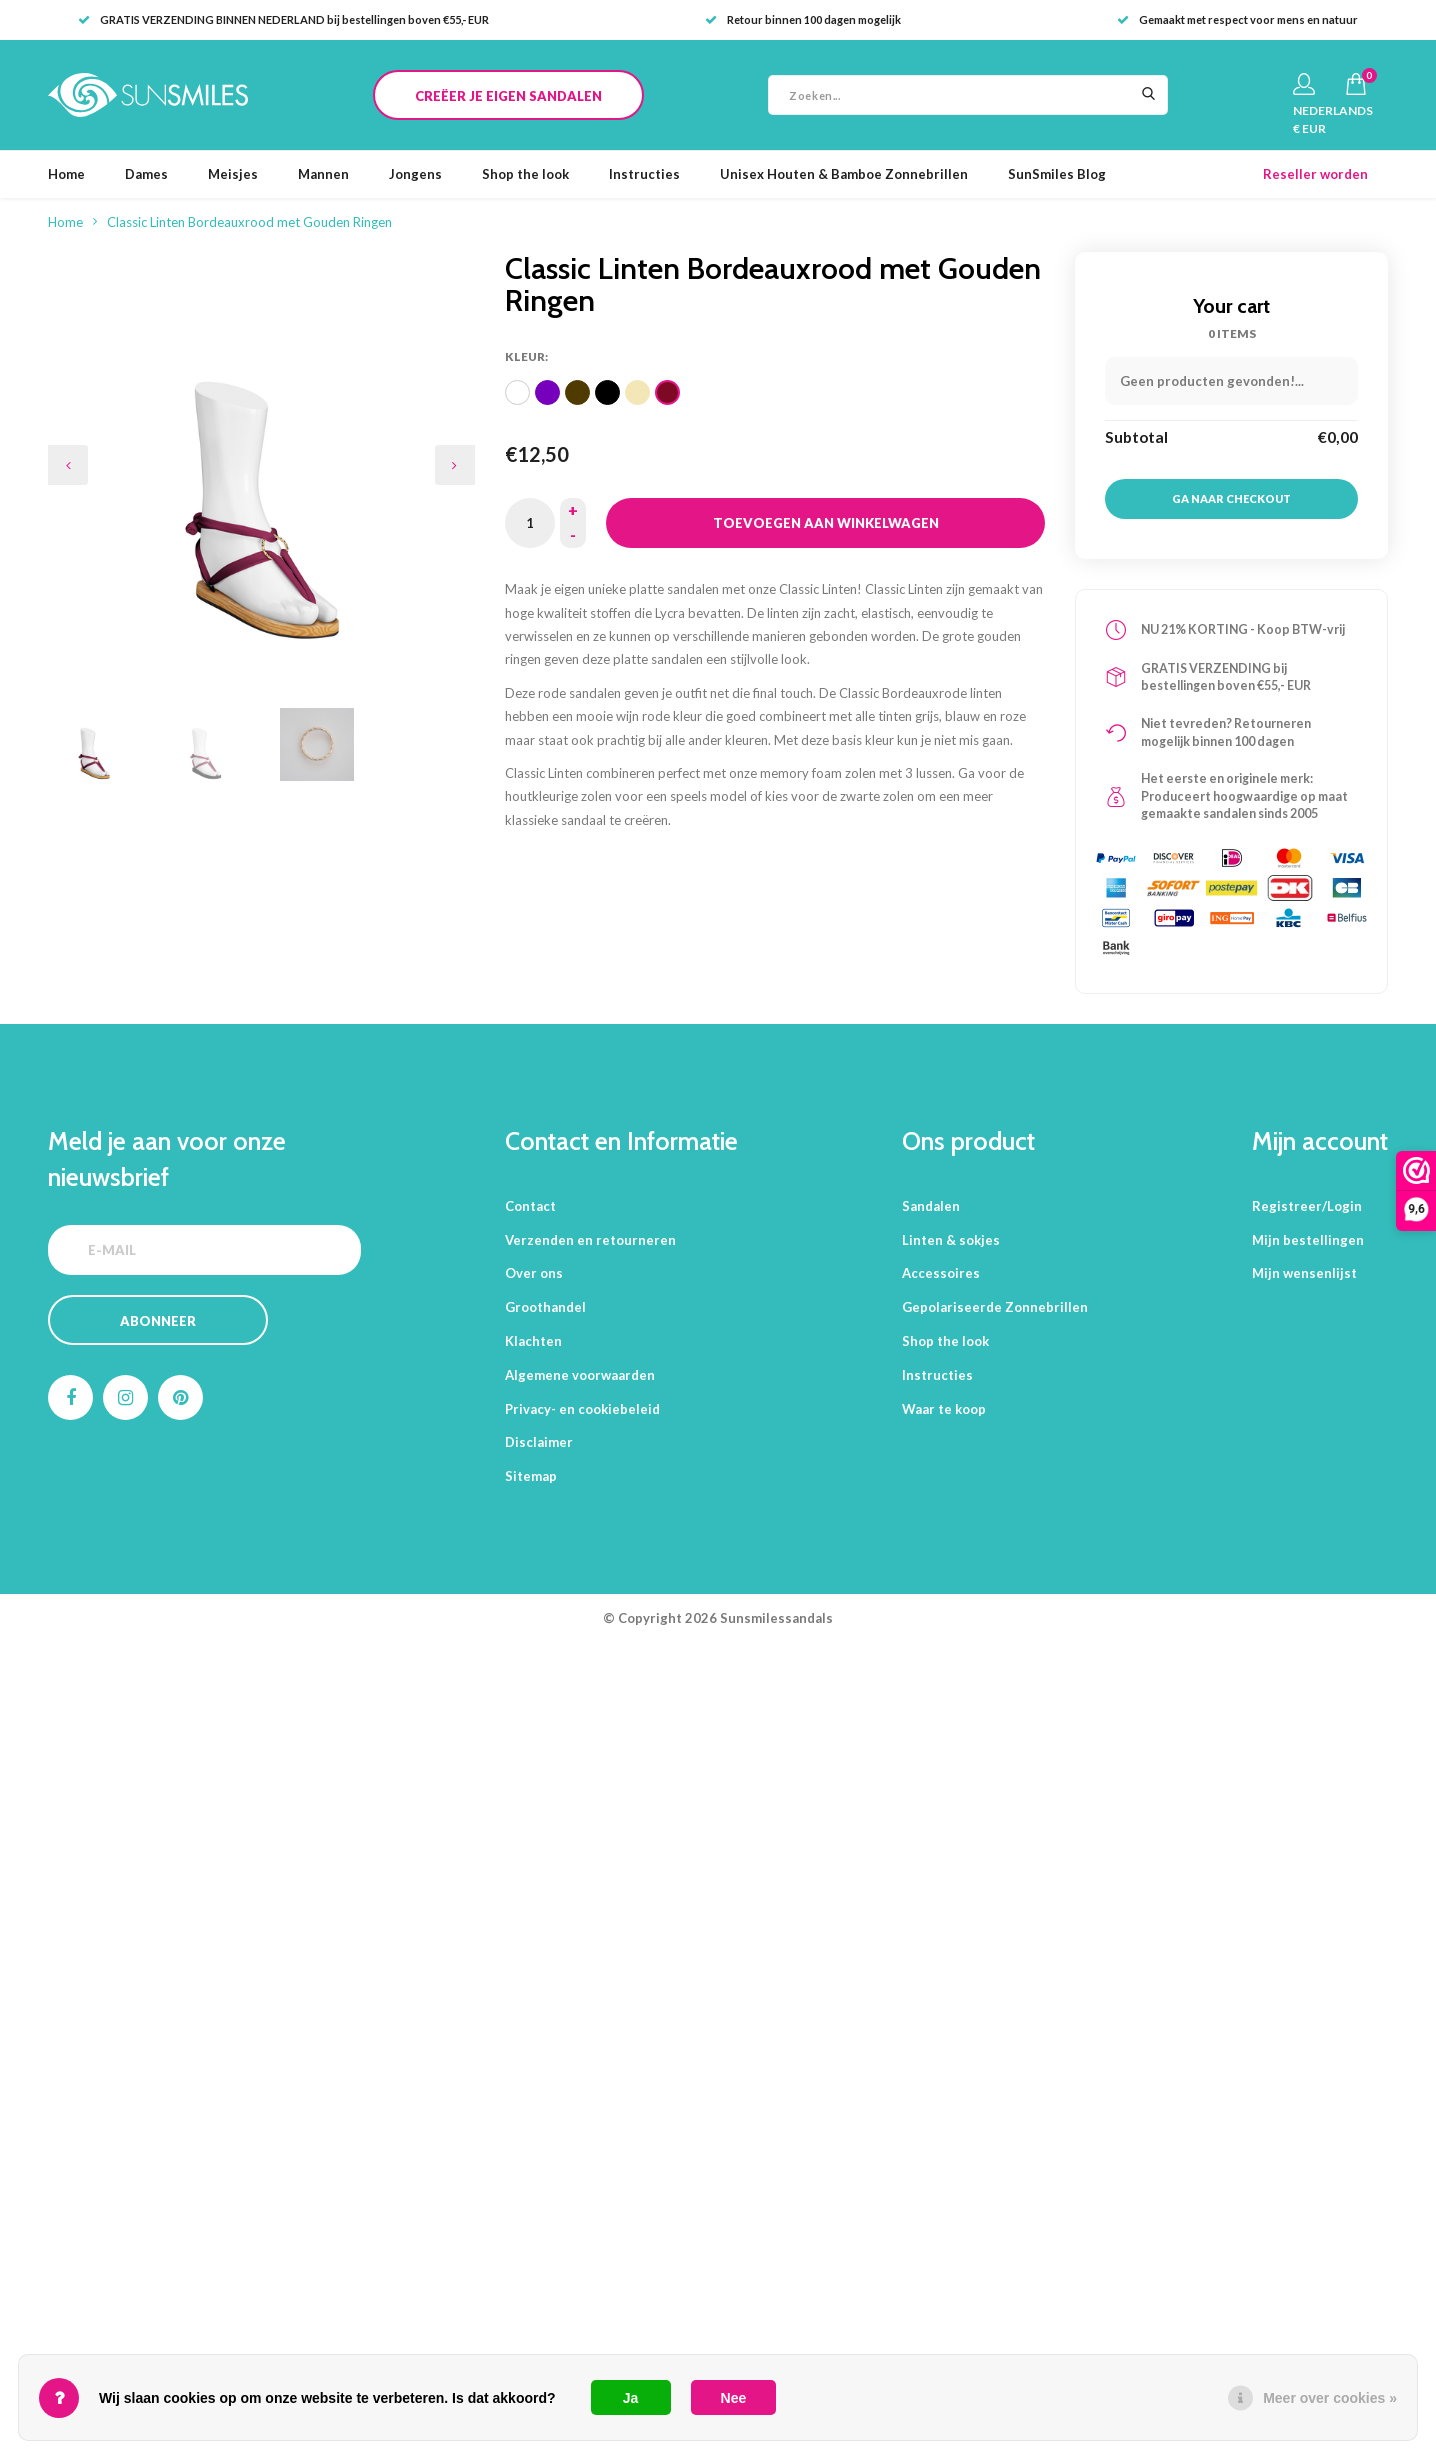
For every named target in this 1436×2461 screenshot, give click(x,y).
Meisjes (233, 174)
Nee (734, 2398)
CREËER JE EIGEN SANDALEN (508, 96)
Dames (146, 174)
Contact (530, 1206)
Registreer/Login (1307, 1206)
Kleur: (526, 356)
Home (66, 174)
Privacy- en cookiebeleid (582, 1409)
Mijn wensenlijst (1304, 1273)
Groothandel (545, 1307)
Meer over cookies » (1330, 2398)
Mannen (323, 174)
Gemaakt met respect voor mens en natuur (1237, 19)
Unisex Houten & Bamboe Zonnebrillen (844, 174)
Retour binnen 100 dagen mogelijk (803, 19)
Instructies (644, 174)
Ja (631, 2398)
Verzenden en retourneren (590, 1240)
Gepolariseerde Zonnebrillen (995, 1307)
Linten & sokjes (951, 1240)
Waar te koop (944, 1409)
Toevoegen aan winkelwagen (826, 523)
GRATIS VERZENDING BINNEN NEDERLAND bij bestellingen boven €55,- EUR (283, 19)
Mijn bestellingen (1308, 1240)
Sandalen (931, 1206)
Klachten (533, 1341)
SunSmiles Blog (1057, 174)
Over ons (534, 1273)
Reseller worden (1315, 174)
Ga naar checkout (1231, 498)
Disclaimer (539, 1442)
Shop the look (525, 174)
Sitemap (531, 1476)
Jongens (415, 174)
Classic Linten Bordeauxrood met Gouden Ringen (249, 222)
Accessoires (941, 1273)
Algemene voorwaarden (580, 1375)
